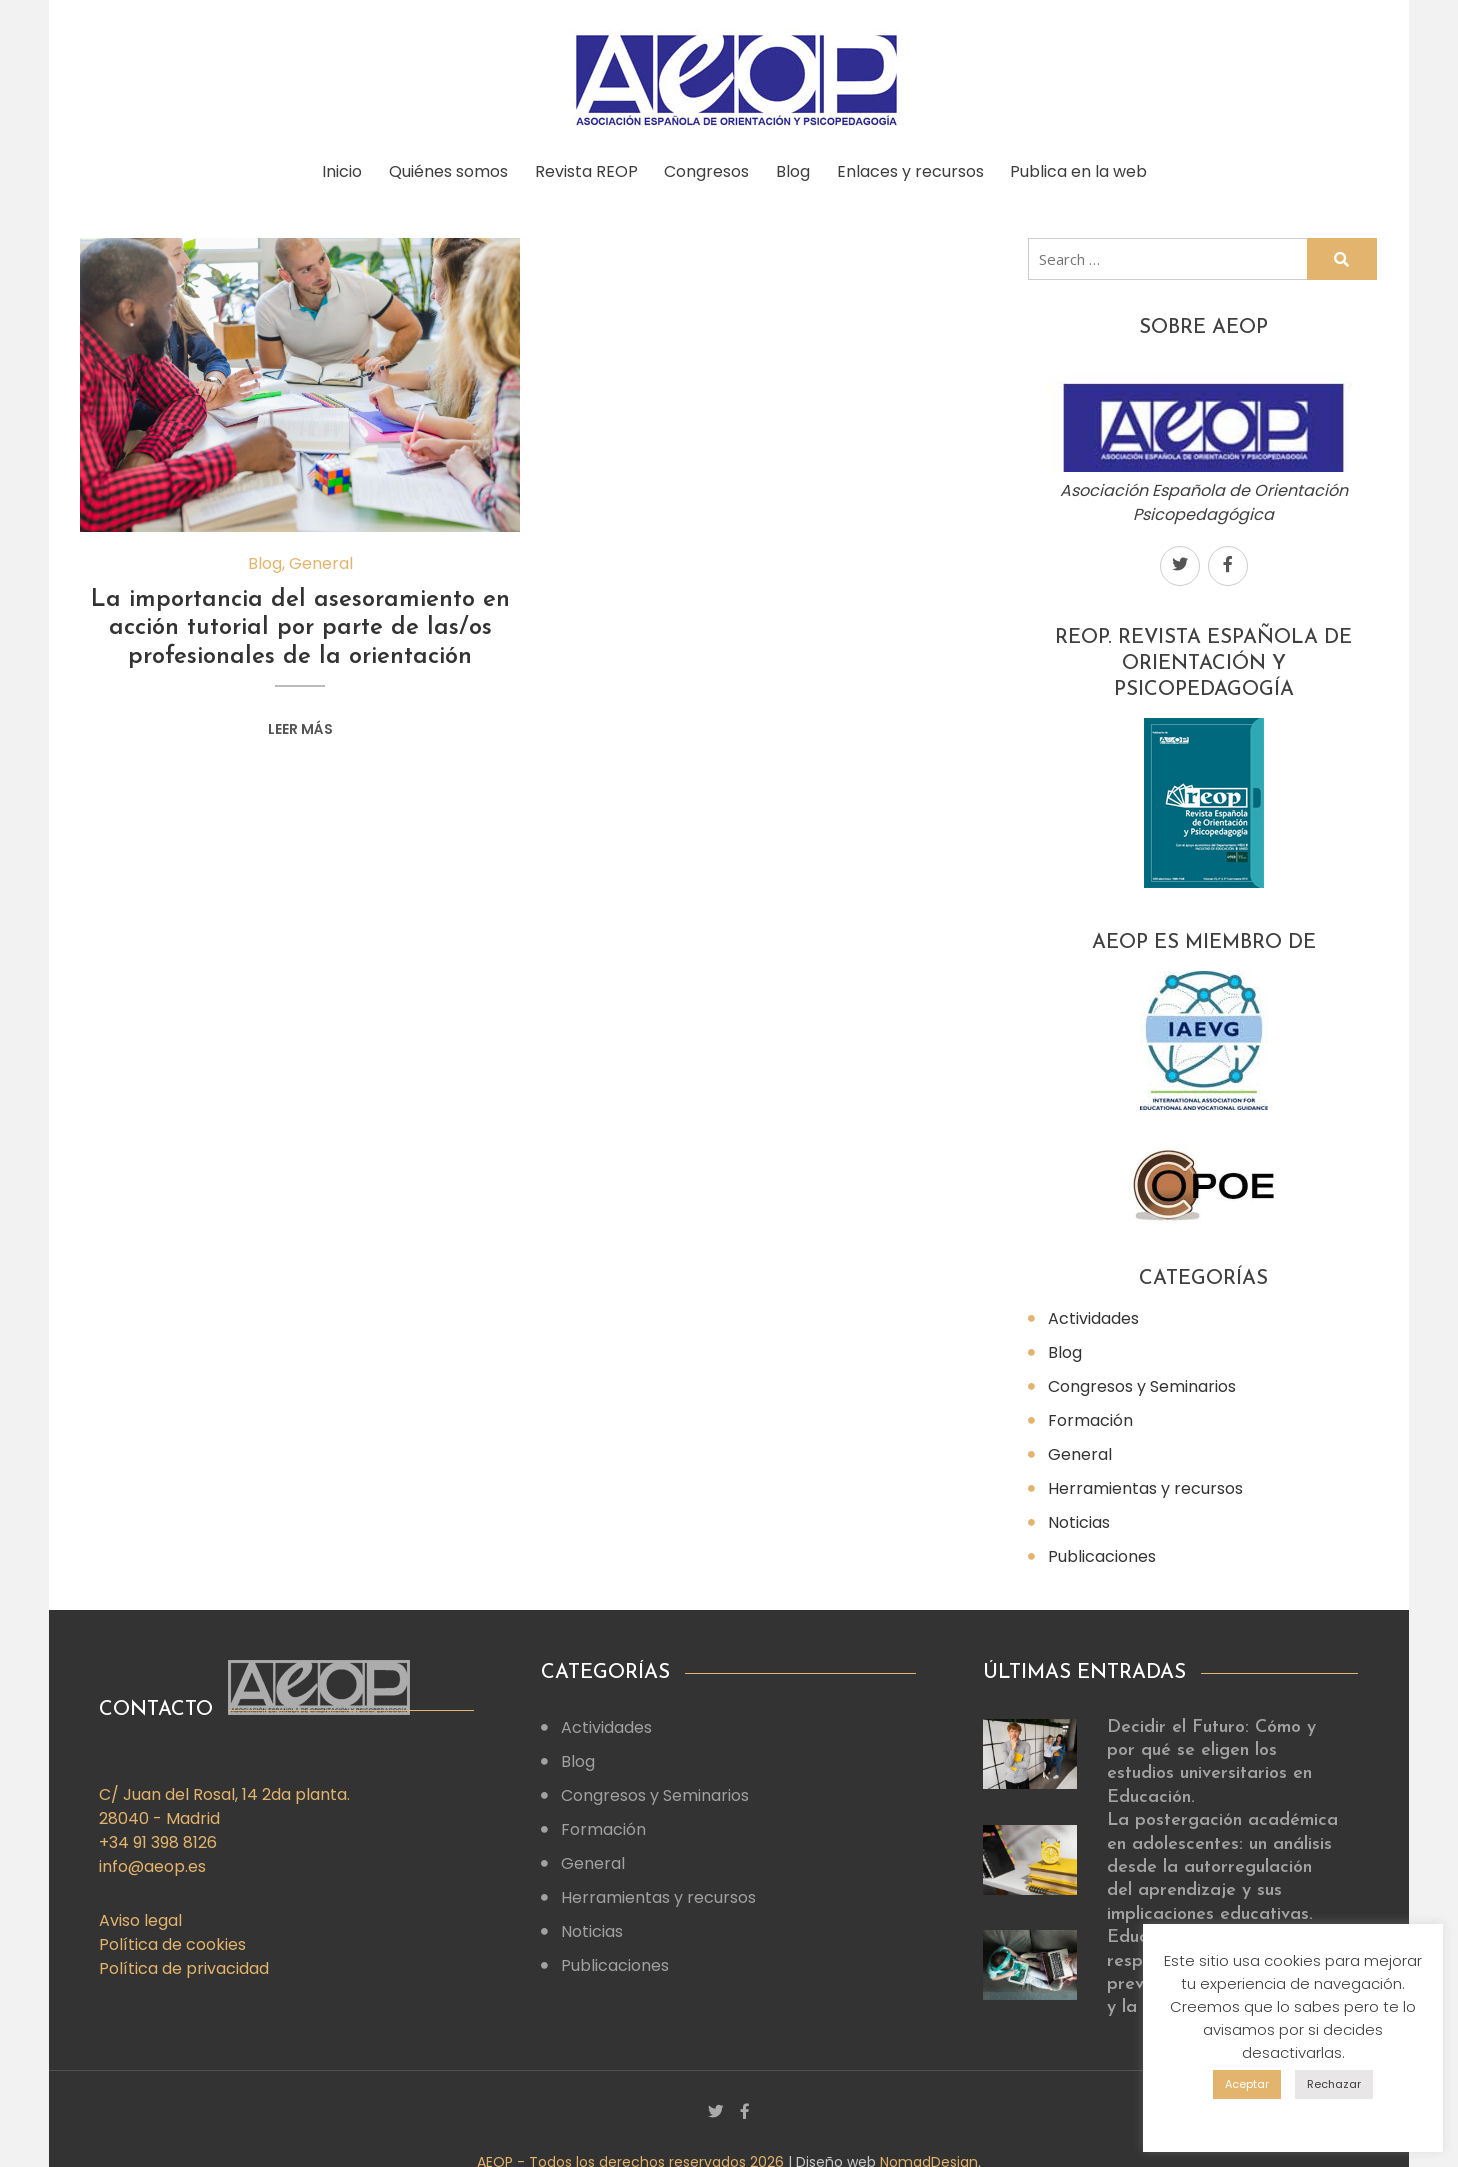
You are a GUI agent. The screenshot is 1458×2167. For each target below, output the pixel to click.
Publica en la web (1090, 168)
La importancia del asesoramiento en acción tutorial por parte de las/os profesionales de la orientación (300, 622)
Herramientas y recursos (1145, 1481)
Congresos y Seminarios (1142, 1379)
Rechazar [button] (1334, 2084)
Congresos (708, 168)
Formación (1090, 1413)
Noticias (1079, 1515)
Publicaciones (1102, 1549)
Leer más (300, 722)
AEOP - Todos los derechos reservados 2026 (632, 2155)
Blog (798, 168)
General (321, 556)
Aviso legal (140, 1913)
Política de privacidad (184, 1961)
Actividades (1093, 1311)
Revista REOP (584, 168)
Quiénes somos (443, 168)
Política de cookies (172, 1937)
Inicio (334, 168)
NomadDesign (929, 2155)
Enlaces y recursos (918, 168)
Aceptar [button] (1247, 2084)
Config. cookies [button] (1293, 2115)
